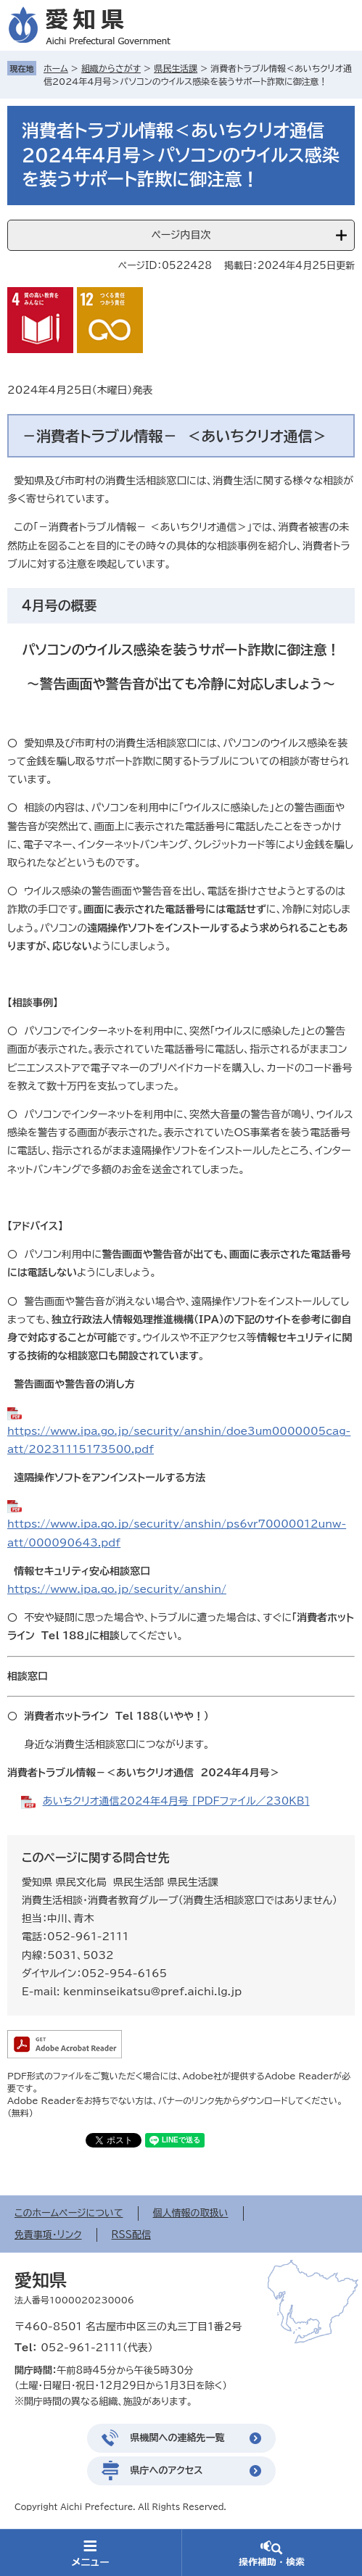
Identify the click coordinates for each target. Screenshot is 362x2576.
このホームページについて (69, 2213)
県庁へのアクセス (167, 2470)
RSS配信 (131, 2235)
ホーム (56, 68)
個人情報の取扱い (191, 2213)
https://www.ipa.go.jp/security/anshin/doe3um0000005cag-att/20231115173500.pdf (178, 1440)
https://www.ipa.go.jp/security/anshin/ (116, 1589)
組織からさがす (111, 68)
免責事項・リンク (48, 2235)
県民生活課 (175, 68)
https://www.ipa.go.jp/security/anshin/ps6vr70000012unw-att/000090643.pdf (176, 1533)
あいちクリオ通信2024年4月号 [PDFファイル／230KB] (176, 1801)
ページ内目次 (180, 235)
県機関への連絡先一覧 (178, 2438)
